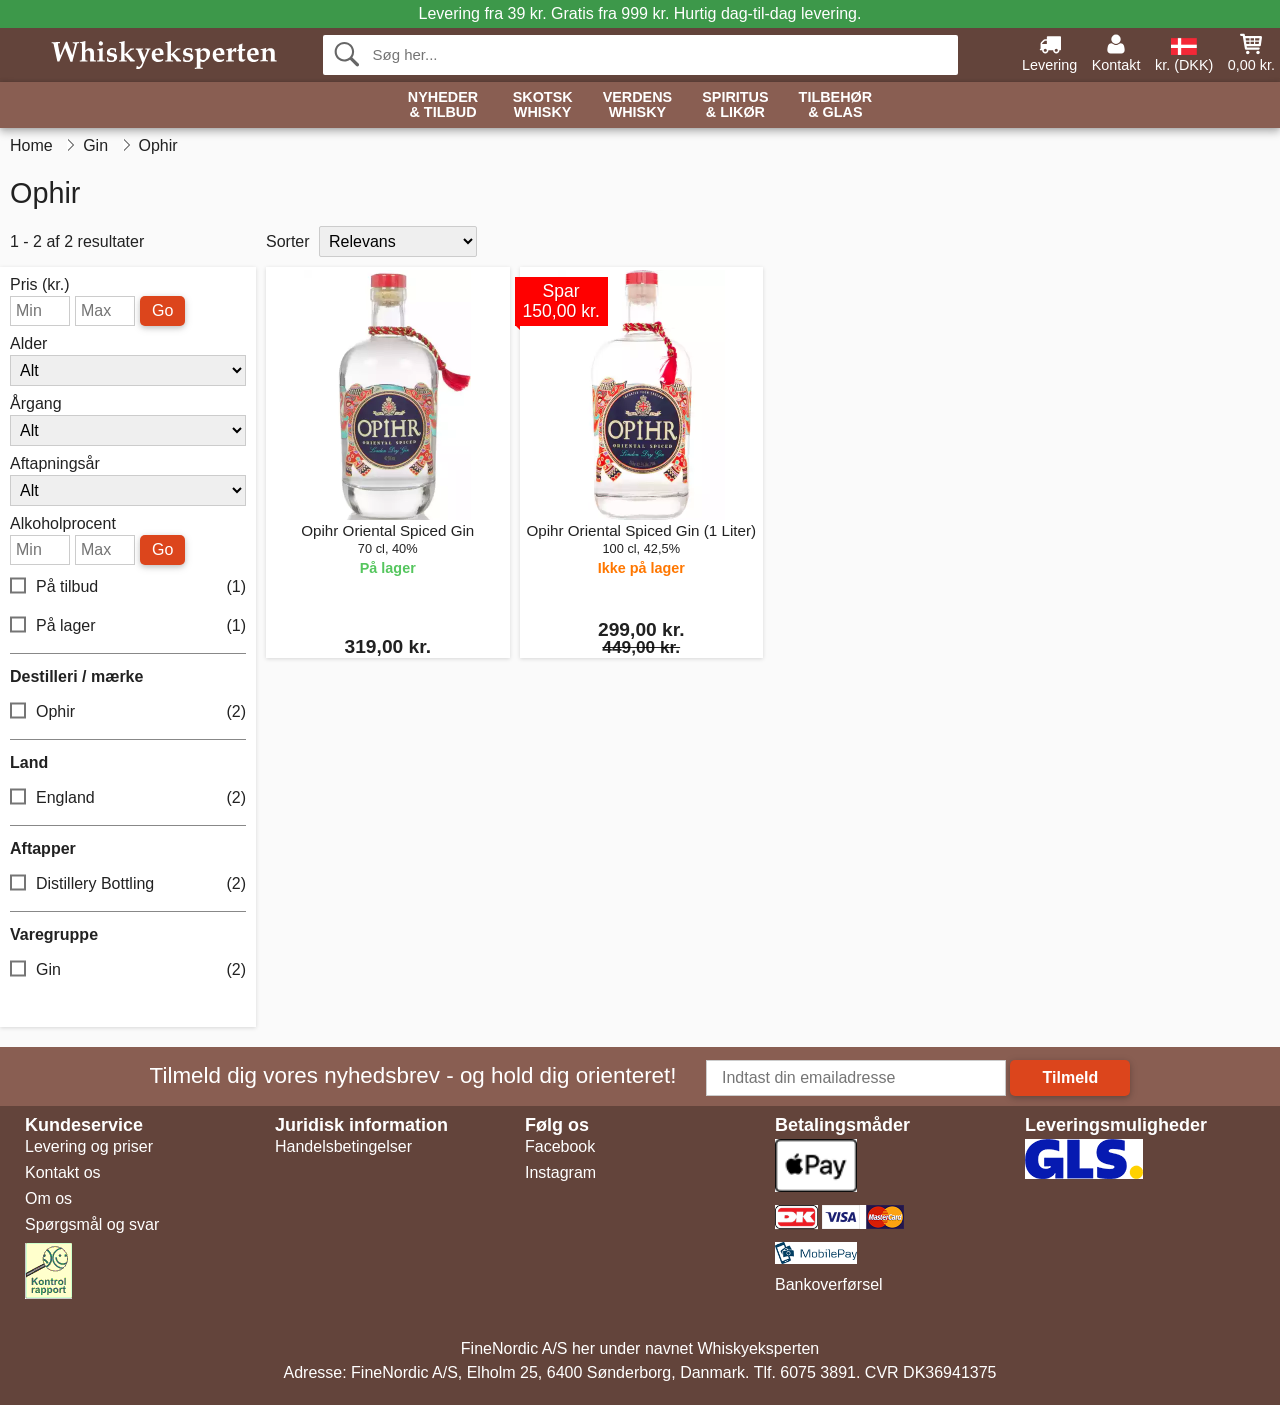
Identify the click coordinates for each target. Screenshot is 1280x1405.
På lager (128, 626)
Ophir (128, 712)
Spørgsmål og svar (92, 1224)
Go (162, 310)
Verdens (638, 105)
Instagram (560, 1172)
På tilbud (128, 587)
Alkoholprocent (63, 524)
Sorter (288, 241)
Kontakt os (63, 1172)
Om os (48, 1198)
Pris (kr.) (40, 285)
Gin (128, 970)
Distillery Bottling (128, 884)
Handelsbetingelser (343, 1146)
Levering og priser (89, 1146)
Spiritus (735, 105)
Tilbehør (836, 105)
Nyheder (443, 105)
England (128, 798)
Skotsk (543, 105)
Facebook (560, 1146)
